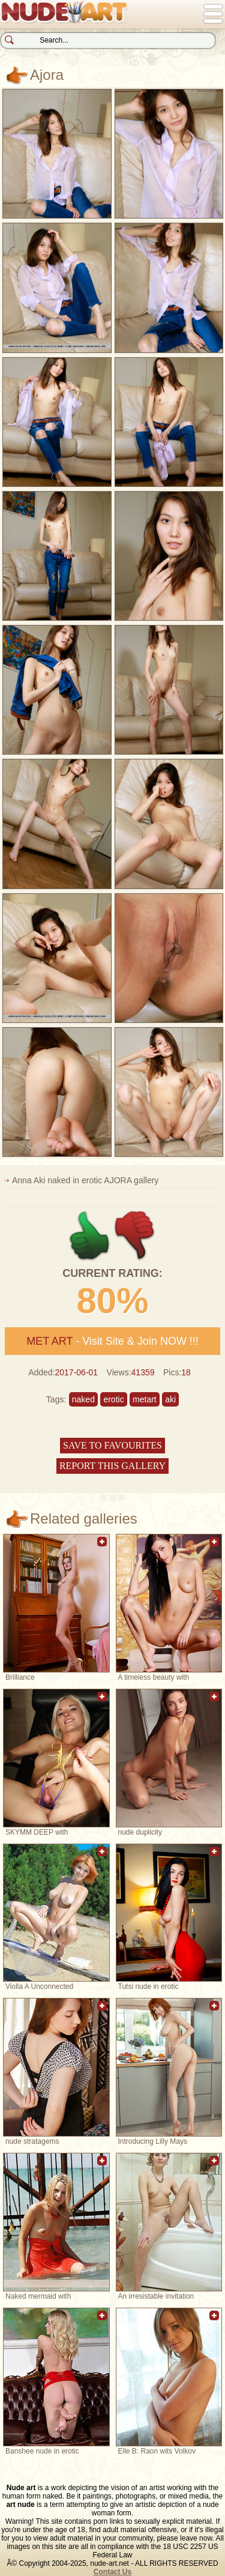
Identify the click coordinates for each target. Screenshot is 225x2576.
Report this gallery (112, 1466)
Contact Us (112, 2572)
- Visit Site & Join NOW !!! (112, 1341)
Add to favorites (102, 1548)
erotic (113, 1399)
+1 (89, 1235)
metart (145, 1399)
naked (83, 1399)
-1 (135, 1235)
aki (170, 1399)
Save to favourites (112, 1445)
